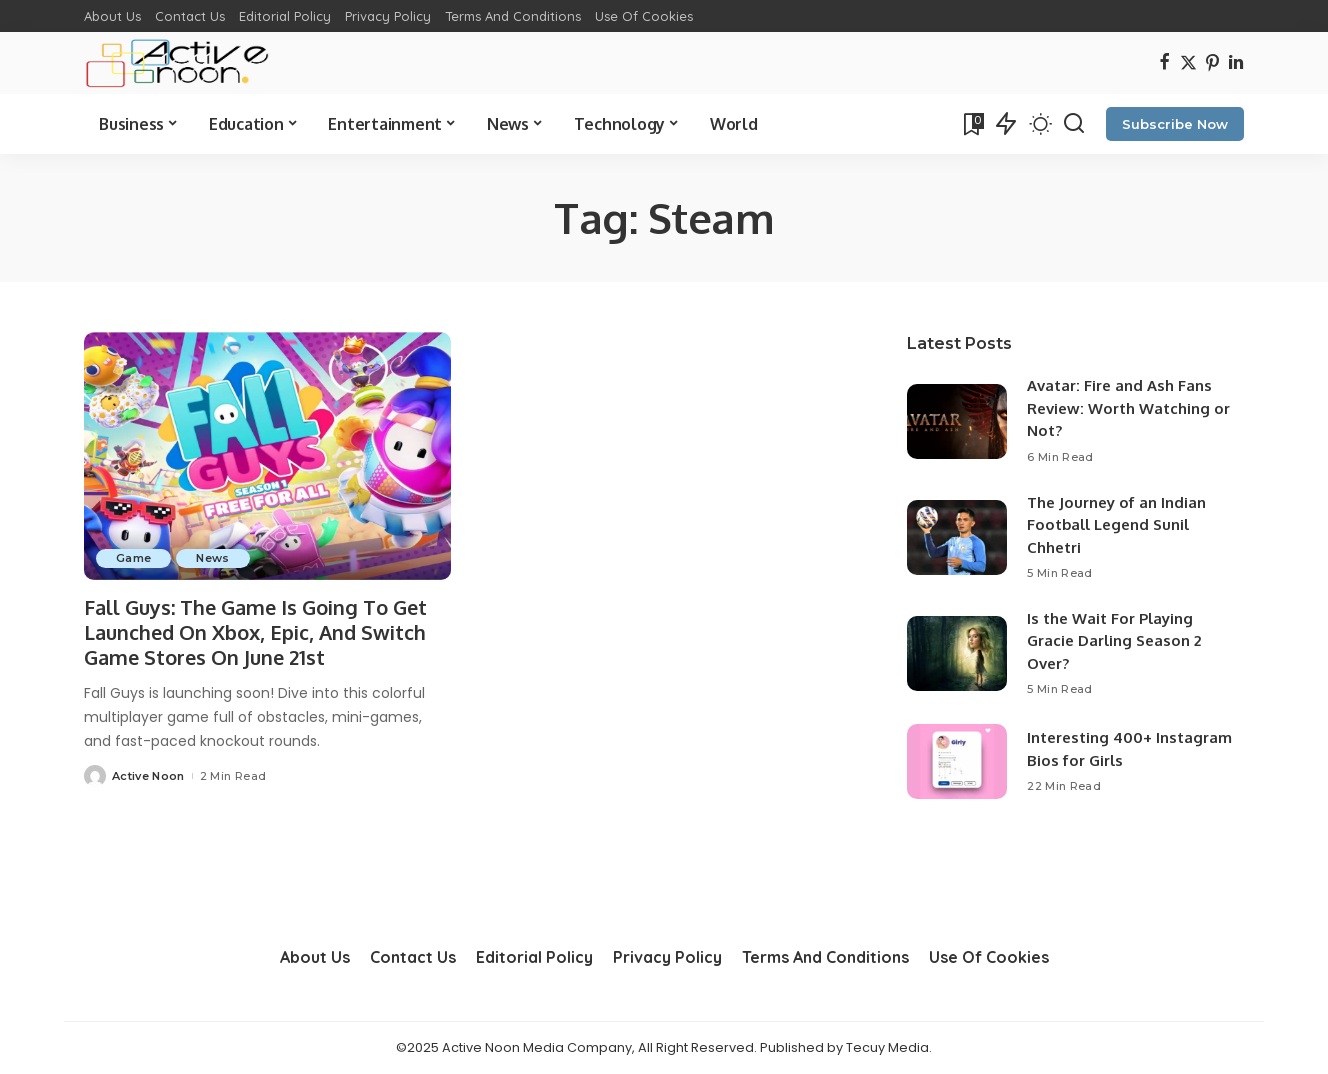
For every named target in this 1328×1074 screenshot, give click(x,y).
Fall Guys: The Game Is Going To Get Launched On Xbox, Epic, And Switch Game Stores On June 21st (257, 632)
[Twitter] (1188, 63)
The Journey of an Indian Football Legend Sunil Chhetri (1116, 525)
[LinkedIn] (1236, 63)
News (212, 558)
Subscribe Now (1175, 124)
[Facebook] (1164, 63)
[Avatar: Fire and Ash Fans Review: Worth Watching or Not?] (957, 421)
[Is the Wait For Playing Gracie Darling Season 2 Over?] (957, 653)
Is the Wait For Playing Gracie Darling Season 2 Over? (1114, 641)
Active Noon (148, 776)
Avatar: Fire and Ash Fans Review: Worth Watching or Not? (1128, 408)
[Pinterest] (1212, 63)
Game (133, 558)
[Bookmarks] (972, 124)
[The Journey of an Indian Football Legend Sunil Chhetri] (957, 537)
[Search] (1074, 124)
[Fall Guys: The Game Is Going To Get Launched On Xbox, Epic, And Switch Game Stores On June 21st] (267, 456)
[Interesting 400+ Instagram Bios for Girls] (957, 761)
